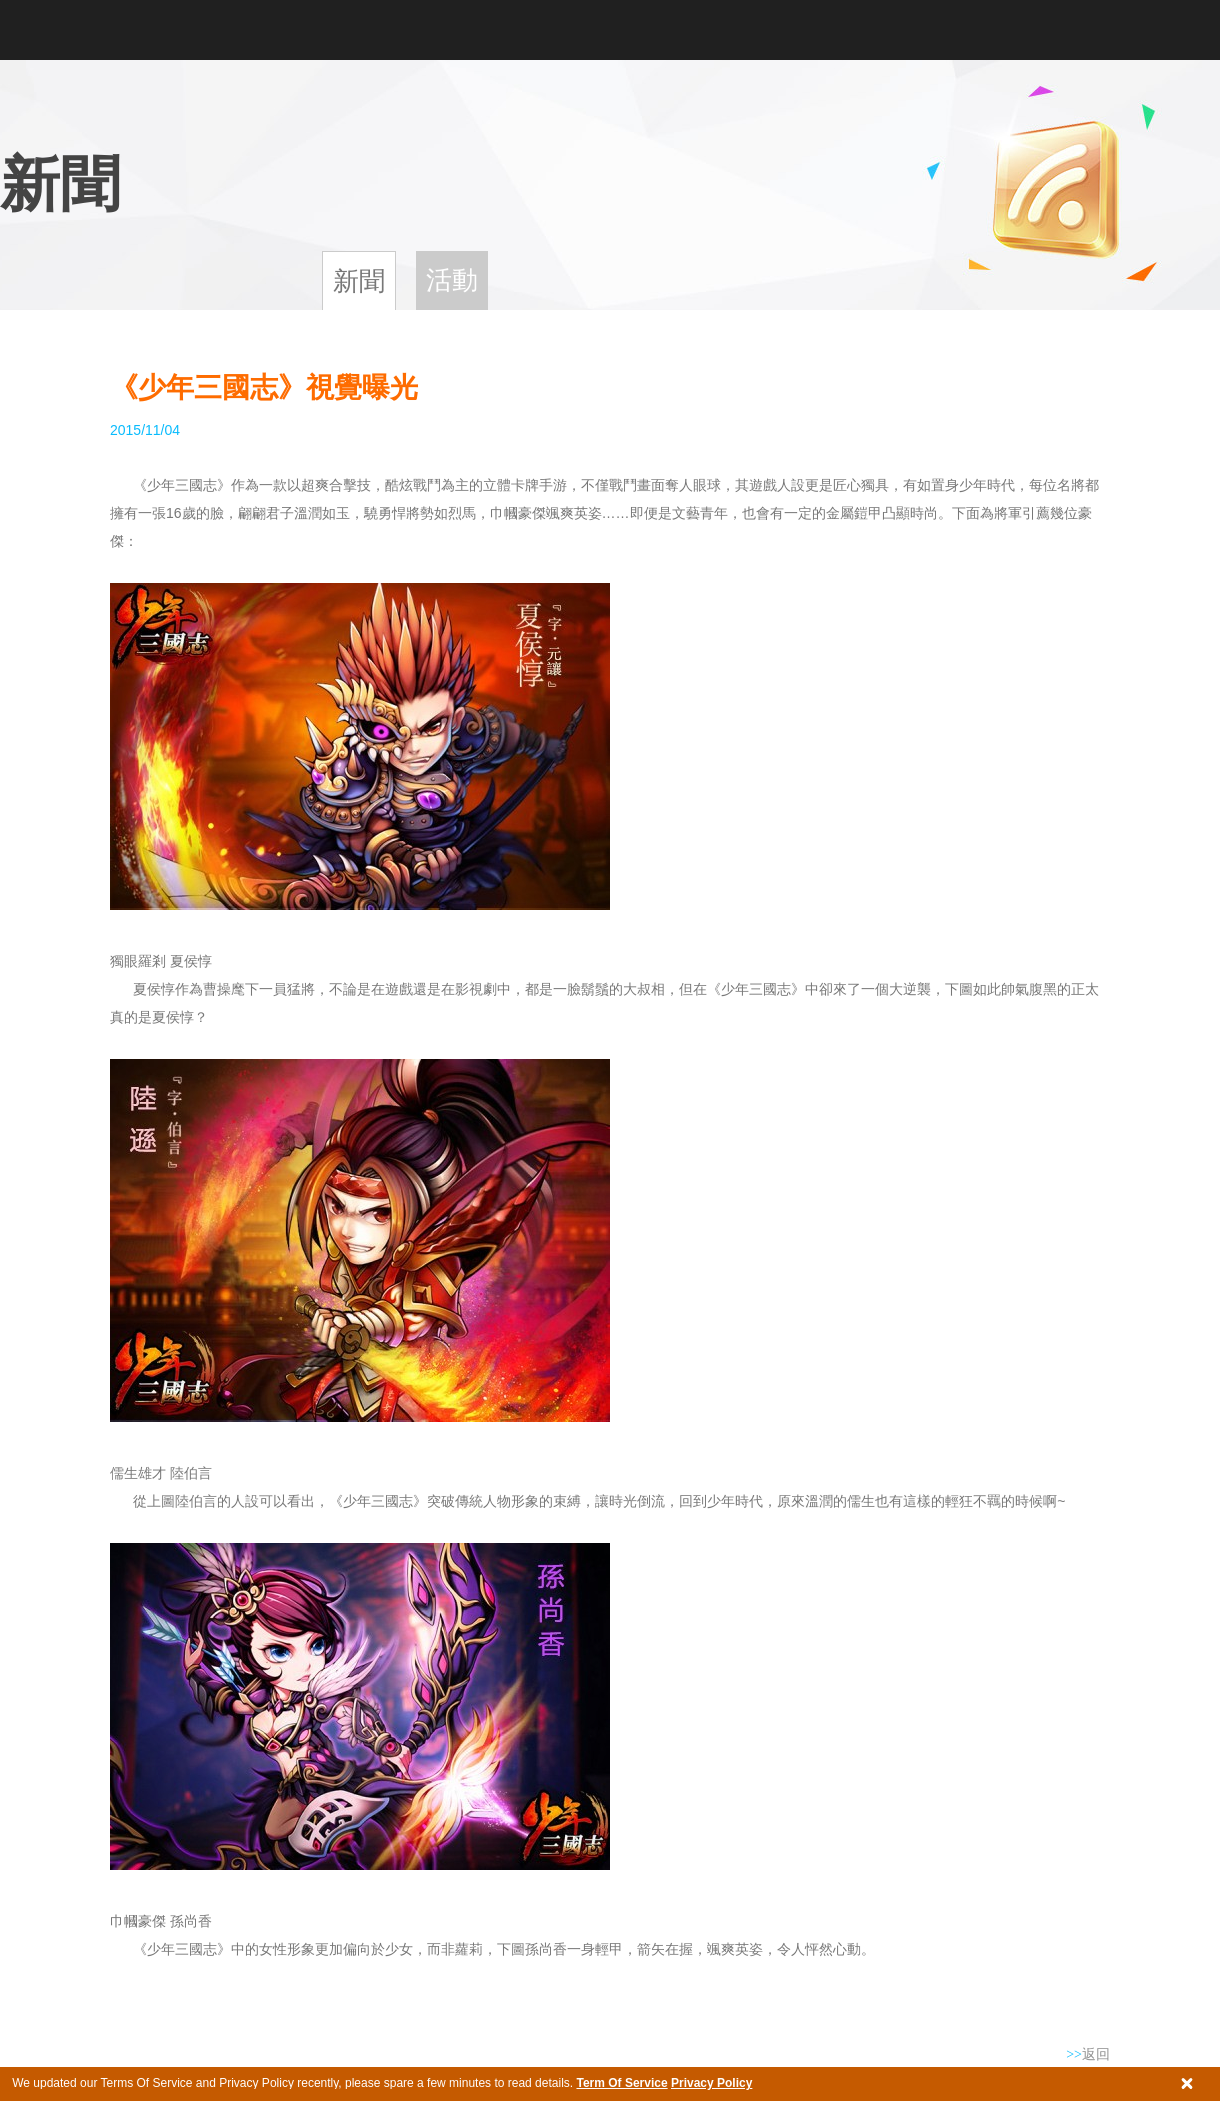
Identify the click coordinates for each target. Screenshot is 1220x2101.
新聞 (359, 281)
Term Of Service (621, 2083)
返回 (1088, 2054)
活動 (452, 280)
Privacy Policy (711, 2083)
